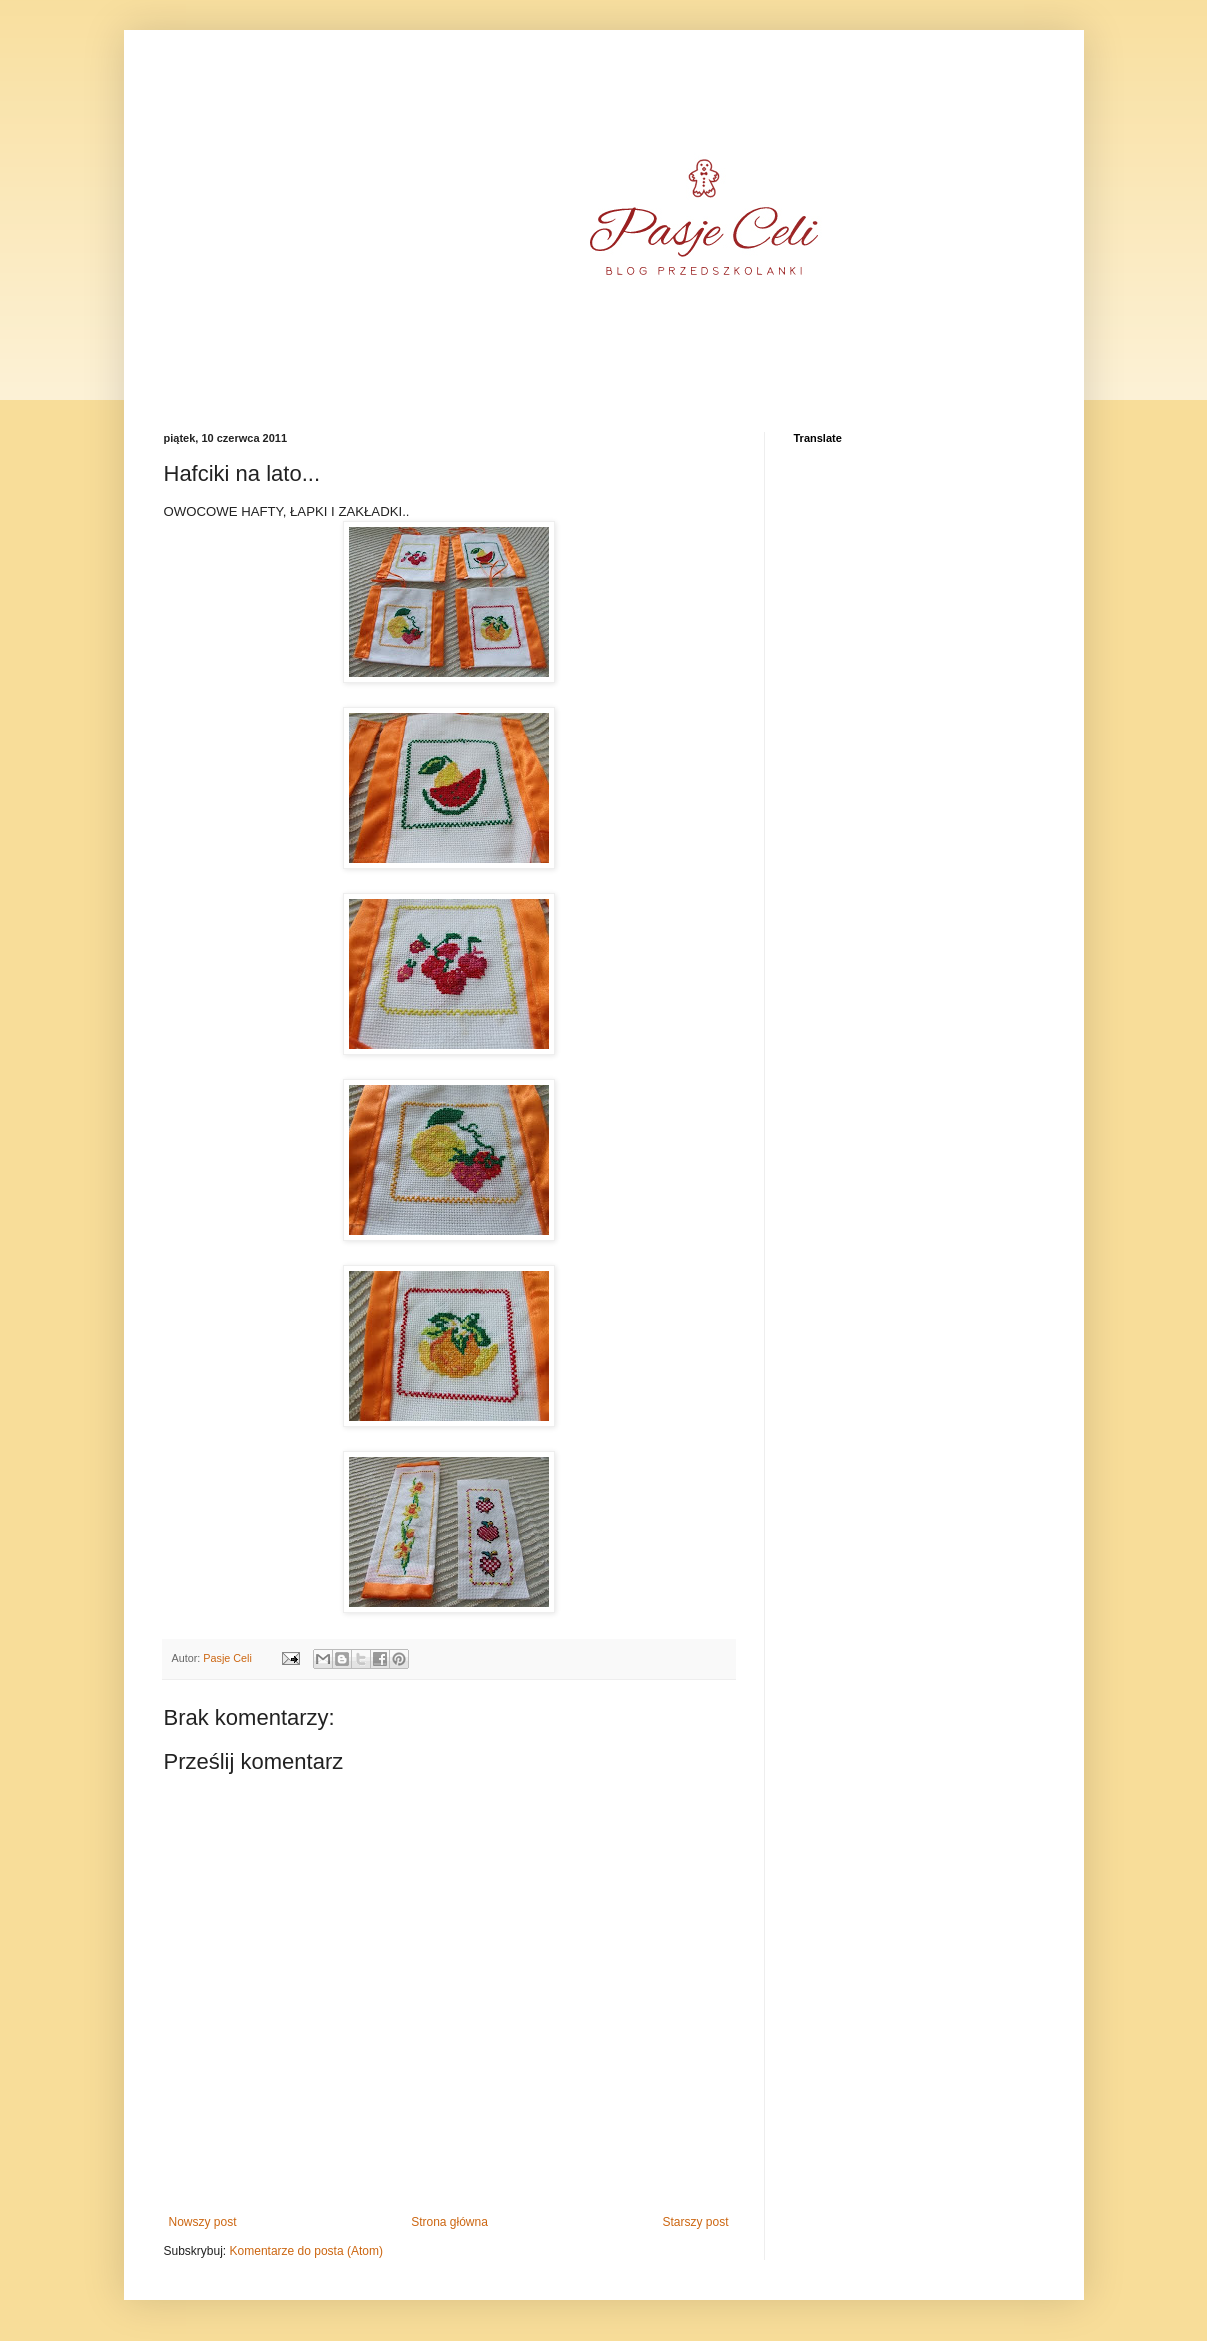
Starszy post (695, 2222)
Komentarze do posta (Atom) (306, 2251)
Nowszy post (203, 2222)
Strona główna (449, 2222)
